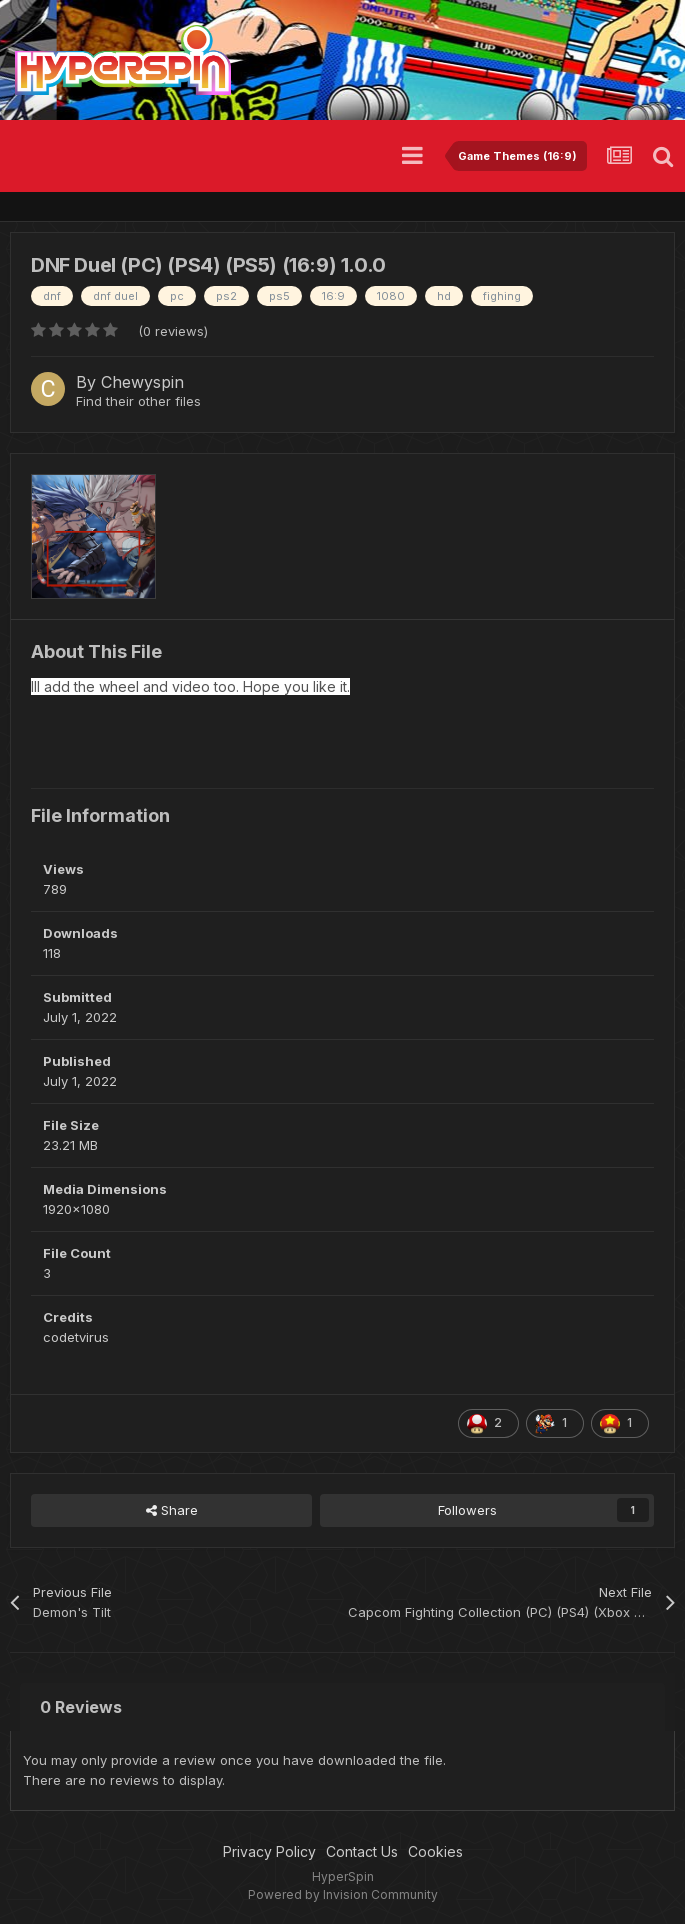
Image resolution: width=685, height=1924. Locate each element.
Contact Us (362, 1851)
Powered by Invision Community (343, 1894)
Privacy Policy (269, 1851)
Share (172, 1510)
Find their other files (138, 401)
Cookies (435, 1851)
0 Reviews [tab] (81, 1707)
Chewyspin (142, 382)
